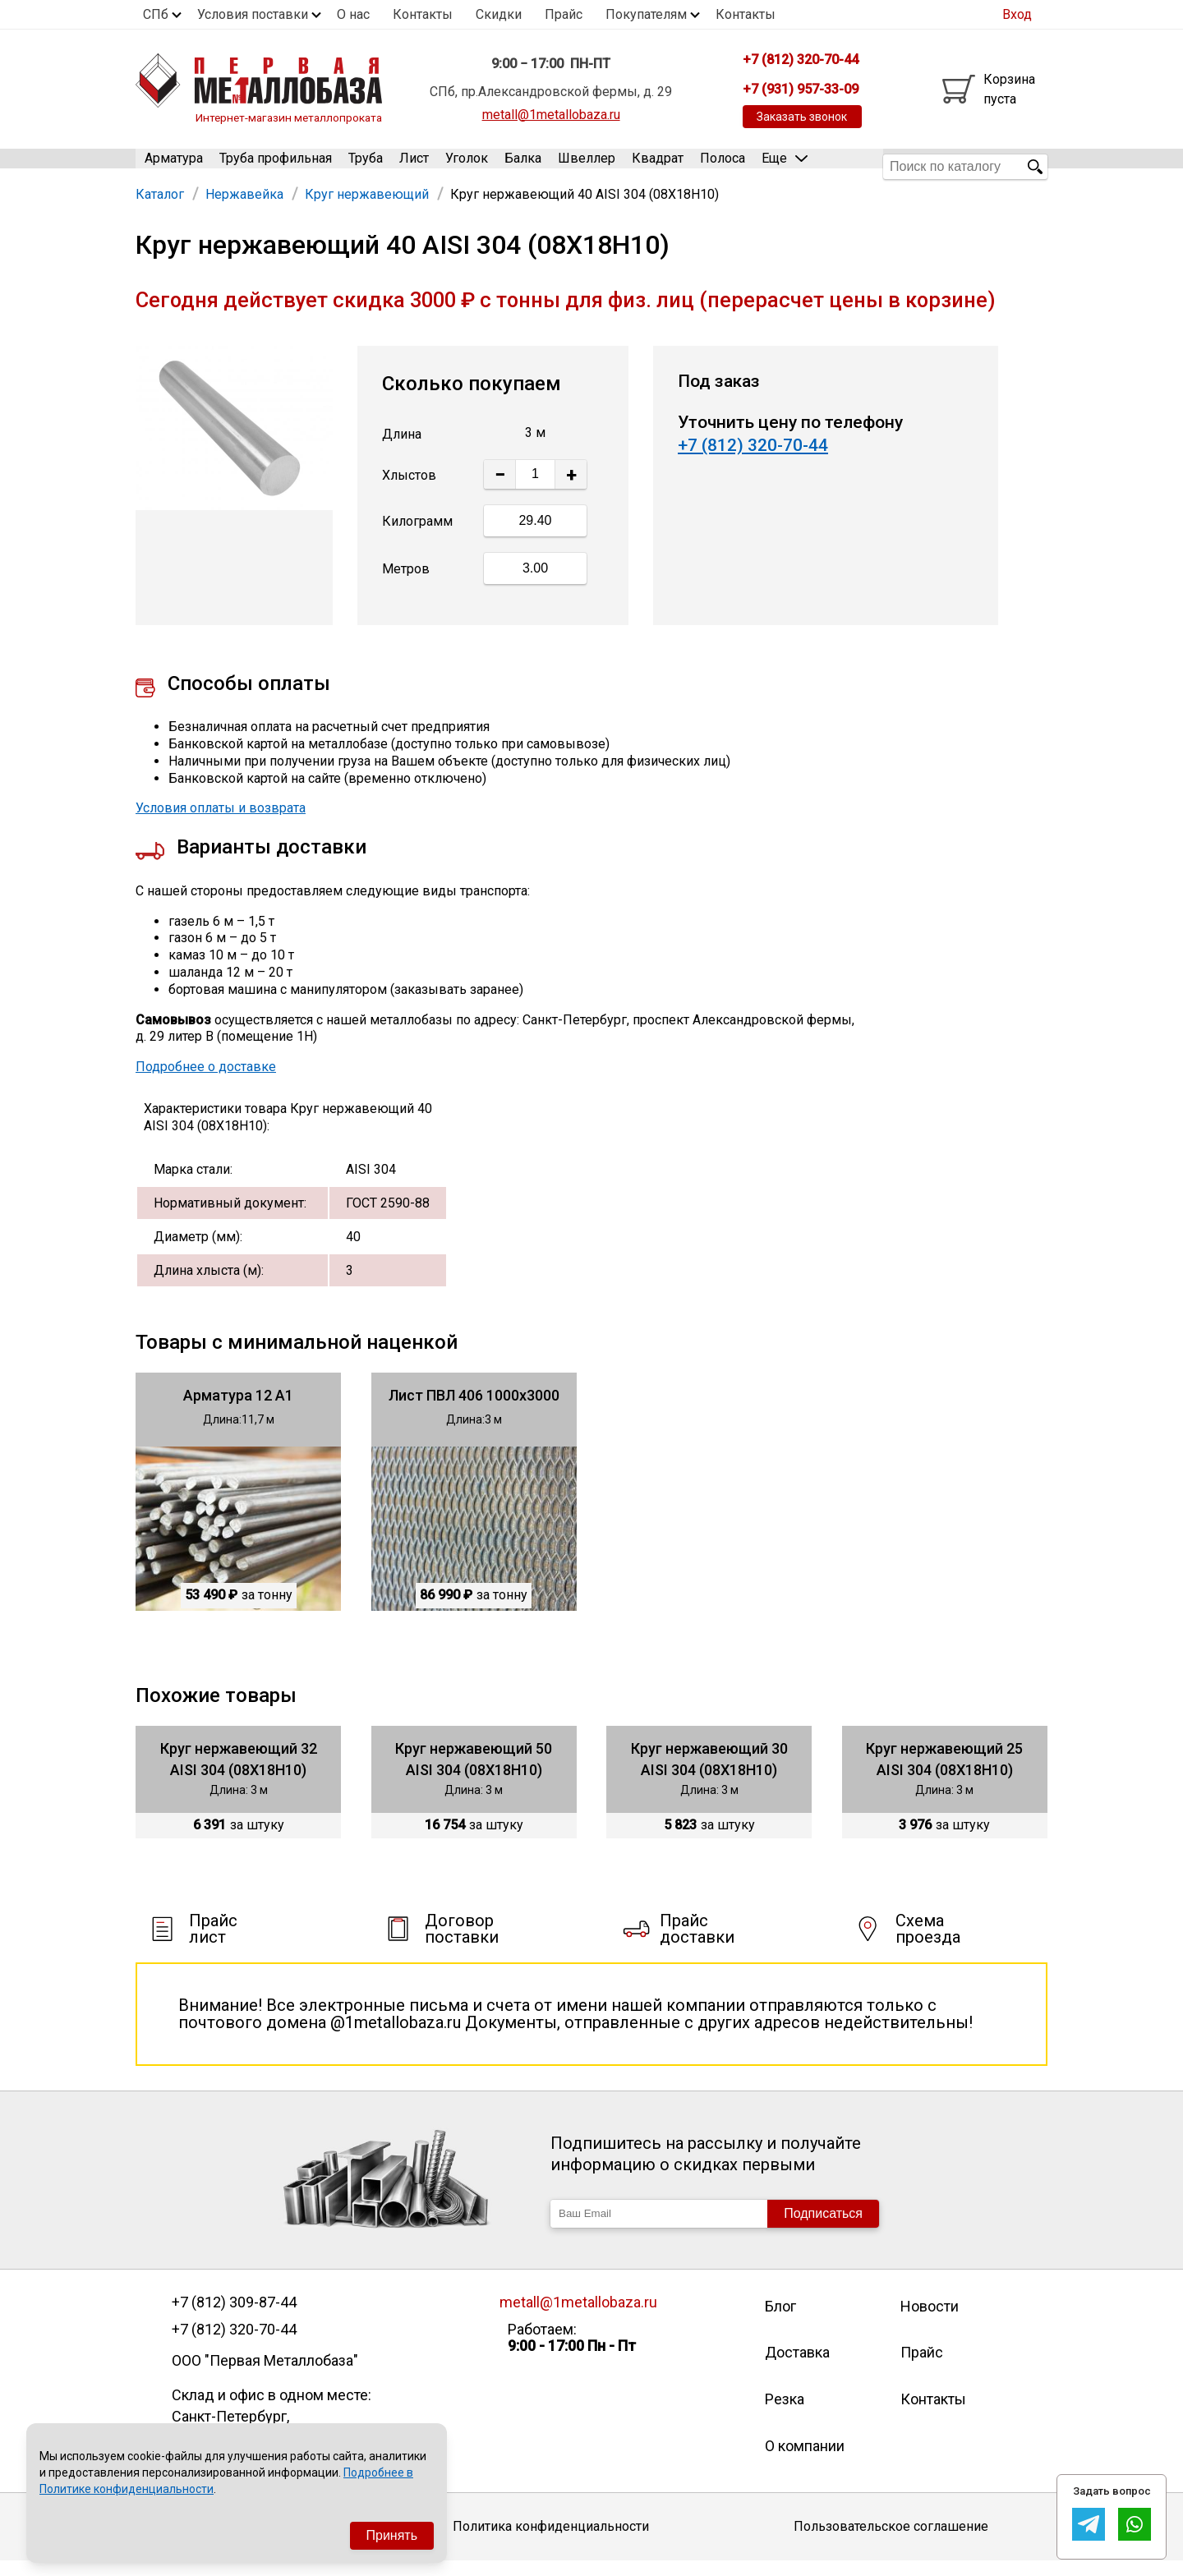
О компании (805, 2460)
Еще (785, 165)
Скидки (499, 14)
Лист (414, 166)
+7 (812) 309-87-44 (234, 2317)
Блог (780, 2321)
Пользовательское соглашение (891, 2542)
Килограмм (417, 537)
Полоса (722, 166)
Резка (784, 2414)
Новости (929, 2321)
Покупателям (646, 14)
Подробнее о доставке (206, 1082)
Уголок (466, 166)
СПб (155, 14)
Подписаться (823, 2228)
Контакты (423, 14)
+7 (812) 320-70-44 (753, 461)
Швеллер (586, 166)
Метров (406, 584)
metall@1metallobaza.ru (551, 114)
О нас (353, 14)
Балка (522, 166)
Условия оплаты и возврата (221, 823)
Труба (365, 166)
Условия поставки (252, 14)
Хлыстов (409, 490)
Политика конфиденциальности (551, 2542)
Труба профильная (275, 166)
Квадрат (658, 166)
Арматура (174, 166)
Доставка (797, 2367)
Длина (401, 449)
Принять (392, 2535)
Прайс (563, 14)
